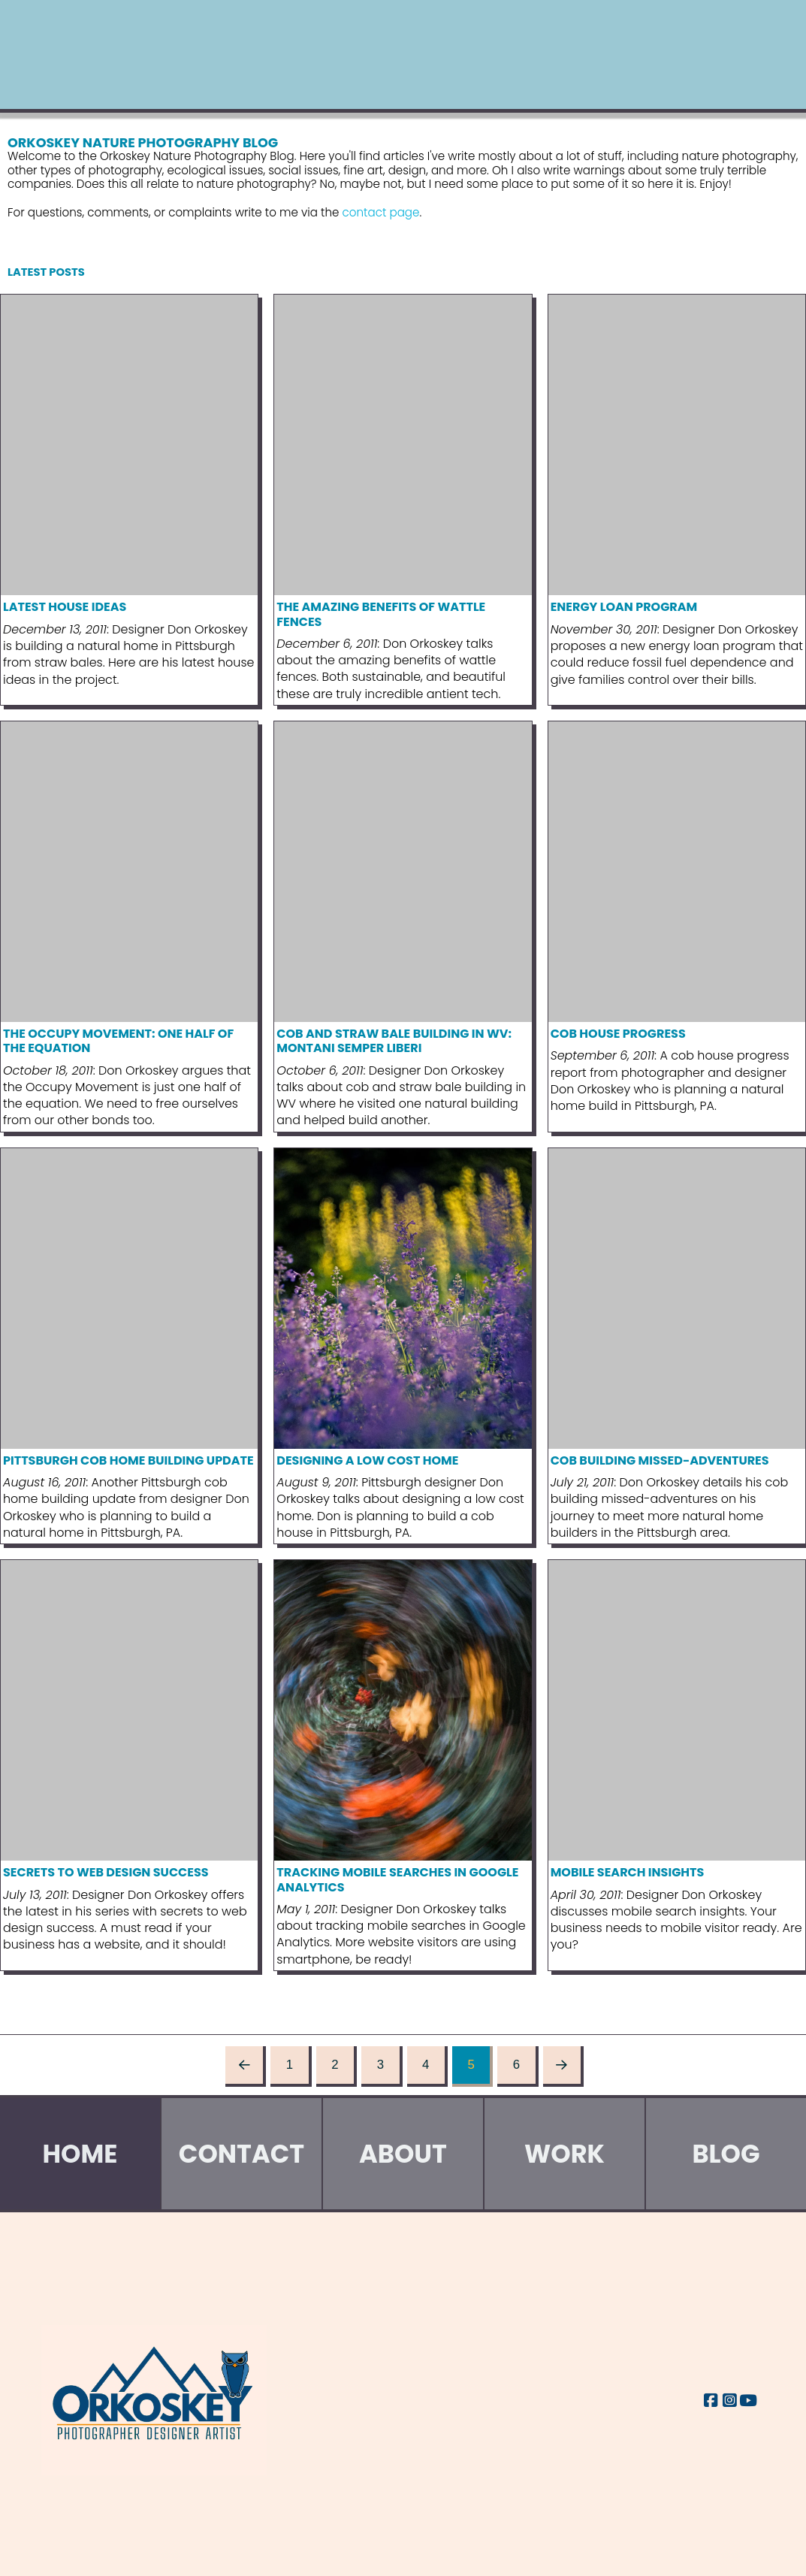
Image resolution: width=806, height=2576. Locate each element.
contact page (381, 212)
